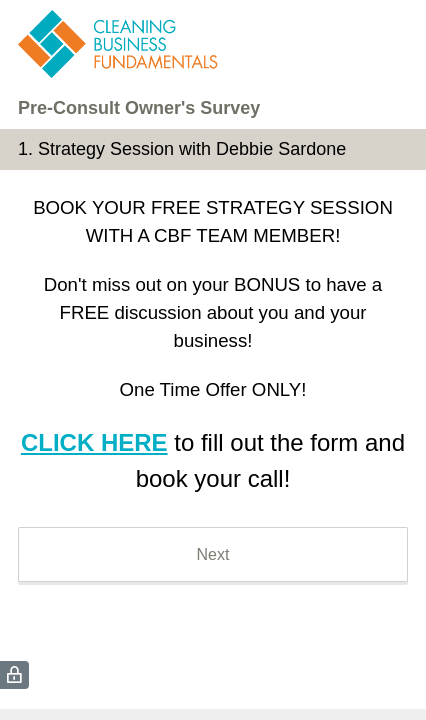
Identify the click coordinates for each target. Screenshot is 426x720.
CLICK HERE (94, 442)
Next (213, 554)
